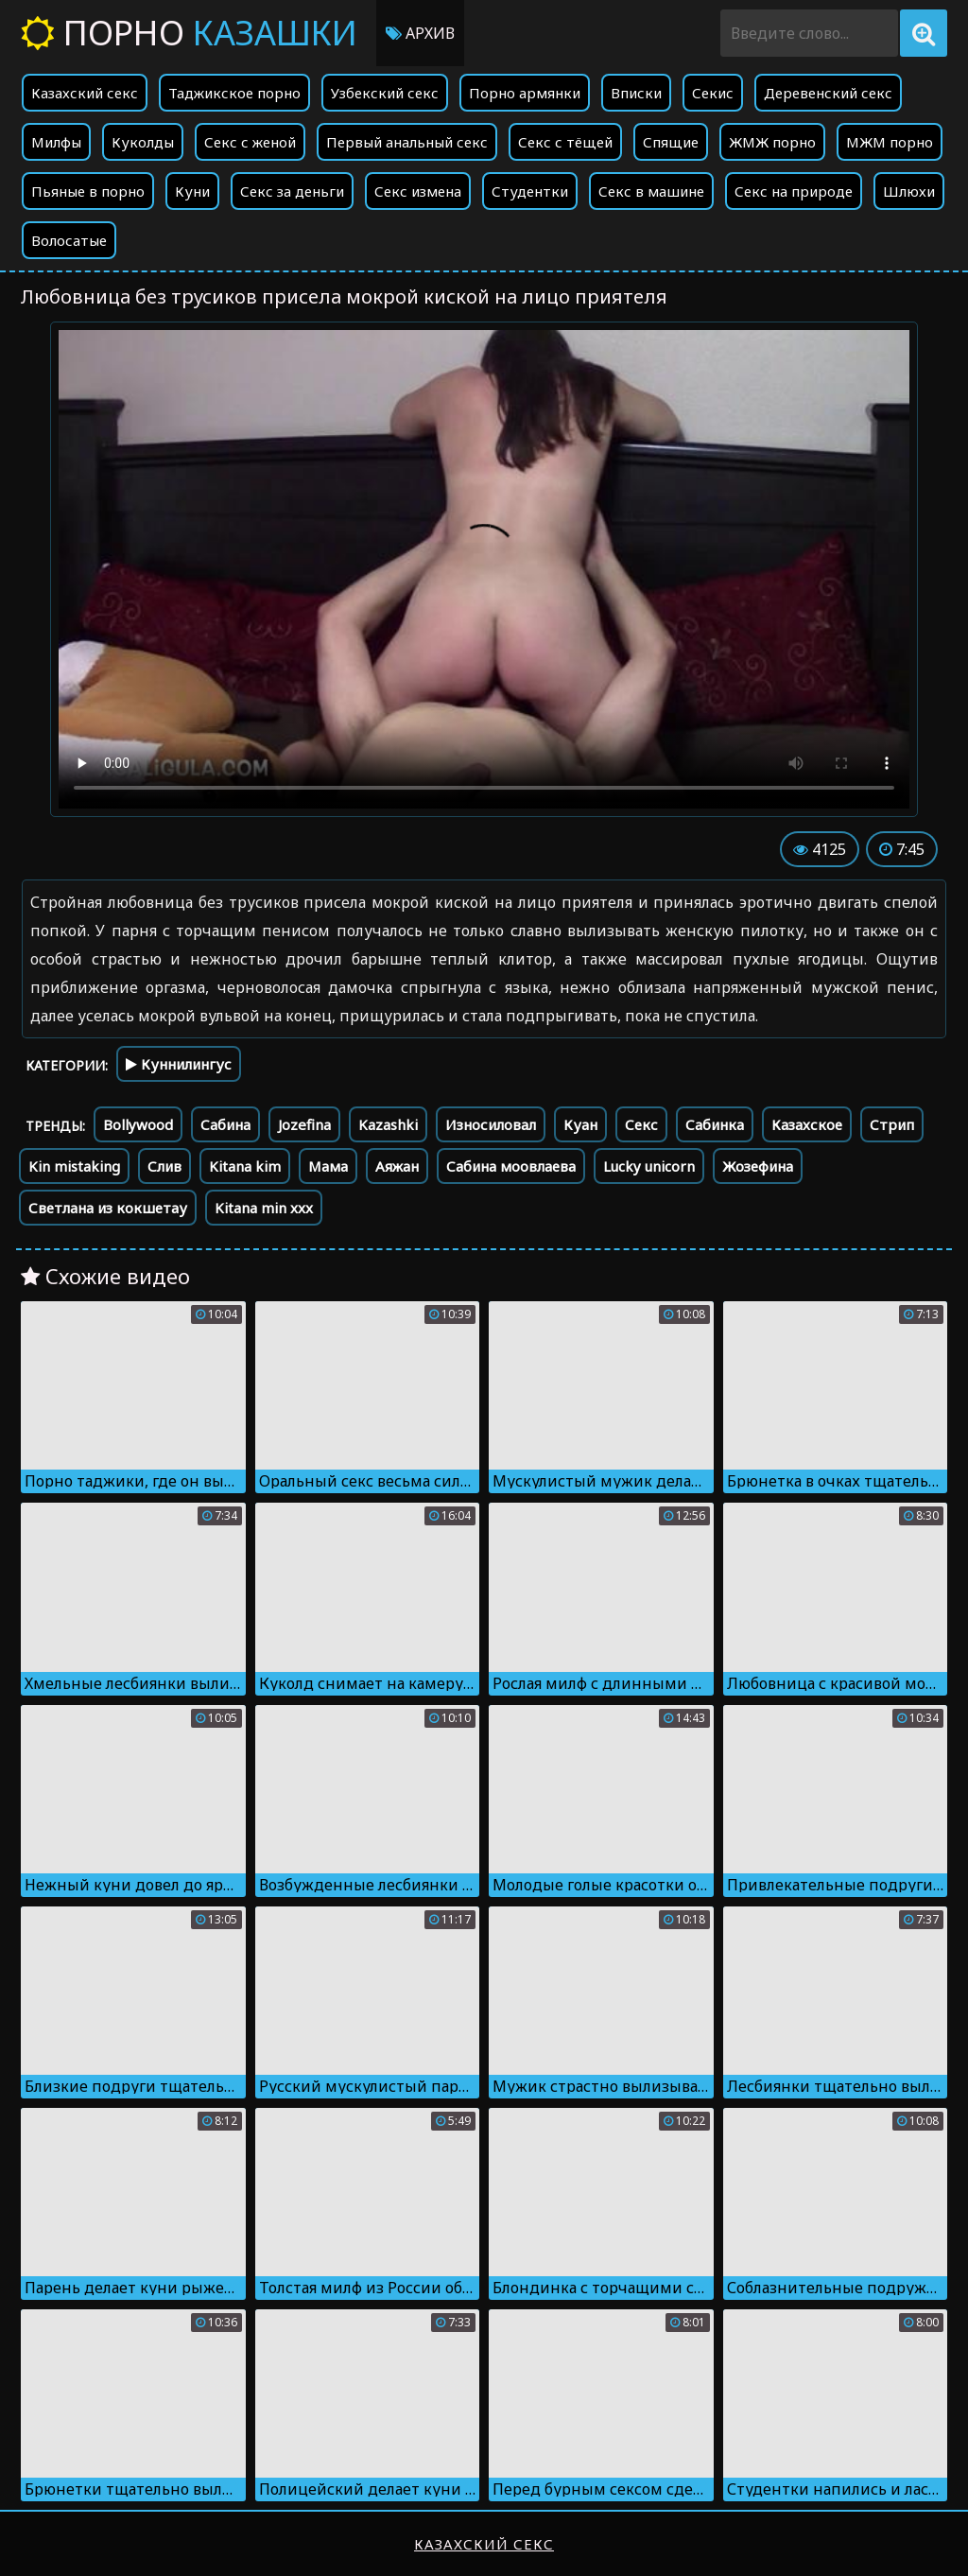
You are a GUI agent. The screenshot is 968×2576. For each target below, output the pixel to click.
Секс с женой (250, 141)
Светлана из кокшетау (107, 1207)
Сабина (225, 1124)
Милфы (56, 141)
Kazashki (388, 1124)
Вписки (636, 92)
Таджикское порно (234, 92)
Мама (328, 1166)
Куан (580, 1124)
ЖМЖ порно (772, 141)
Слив (164, 1166)
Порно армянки (524, 92)
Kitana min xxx (264, 1207)
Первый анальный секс (407, 141)
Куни (192, 191)
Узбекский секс (385, 92)
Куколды (143, 141)
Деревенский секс (828, 92)
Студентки (530, 191)
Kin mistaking (74, 1166)
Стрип (892, 1124)
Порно (189, 32)
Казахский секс (84, 92)
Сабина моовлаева (511, 1166)
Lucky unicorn (649, 1166)
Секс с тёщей (565, 141)
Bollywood (138, 1124)
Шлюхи (909, 191)
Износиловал (490, 1124)
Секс (641, 1124)
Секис (713, 92)
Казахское (806, 1124)
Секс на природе (794, 191)
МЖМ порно (889, 141)
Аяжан (397, 1166)
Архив (420, 33)
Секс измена (417, 191)
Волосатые (69, 240)
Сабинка (714, 1124)
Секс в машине (651, 191)
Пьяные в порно (88, 191)
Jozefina (304, 1124)
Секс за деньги (292, 191)
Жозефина (757, 1166)
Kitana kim (245, 1166)
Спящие (671, 141)
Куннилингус (179, 1063)
